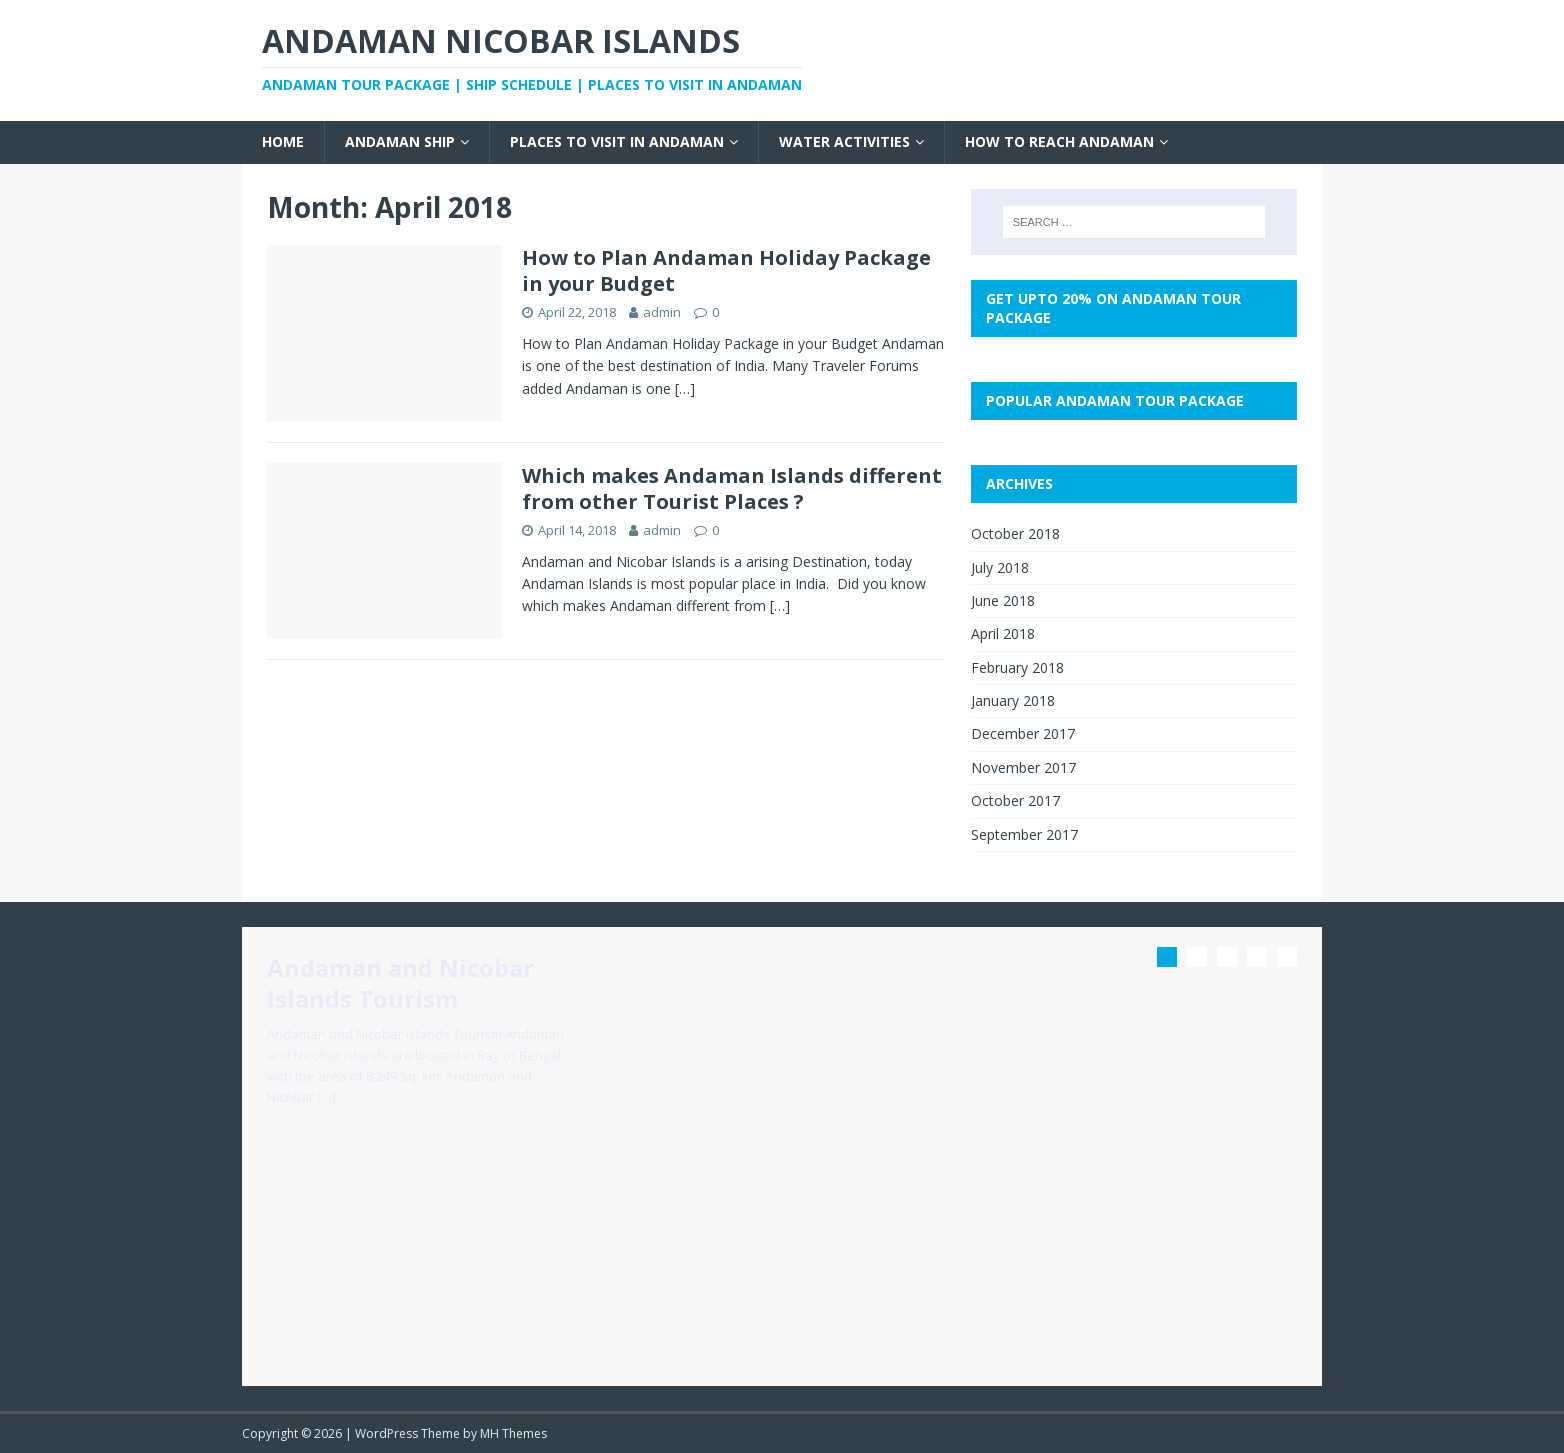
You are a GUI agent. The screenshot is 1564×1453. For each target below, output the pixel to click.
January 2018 (1013, 700)
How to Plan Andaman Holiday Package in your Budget (726, 270)
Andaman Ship (400, 141)
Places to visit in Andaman (617, 141)
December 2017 (1023, 733)
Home (283, 141)
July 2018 (1000, 567)
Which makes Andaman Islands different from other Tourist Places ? (732, 488)
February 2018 (1017, 667)
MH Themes (513, 1433)
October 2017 (1015, 800)
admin (662, 312)
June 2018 (1003, 600)
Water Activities (844, 141)
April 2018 (1003, 633)
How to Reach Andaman (1059, 141)
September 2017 (1024, 834)
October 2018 (1015, 533)
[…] (685, 388)
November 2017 (1023, 767)
